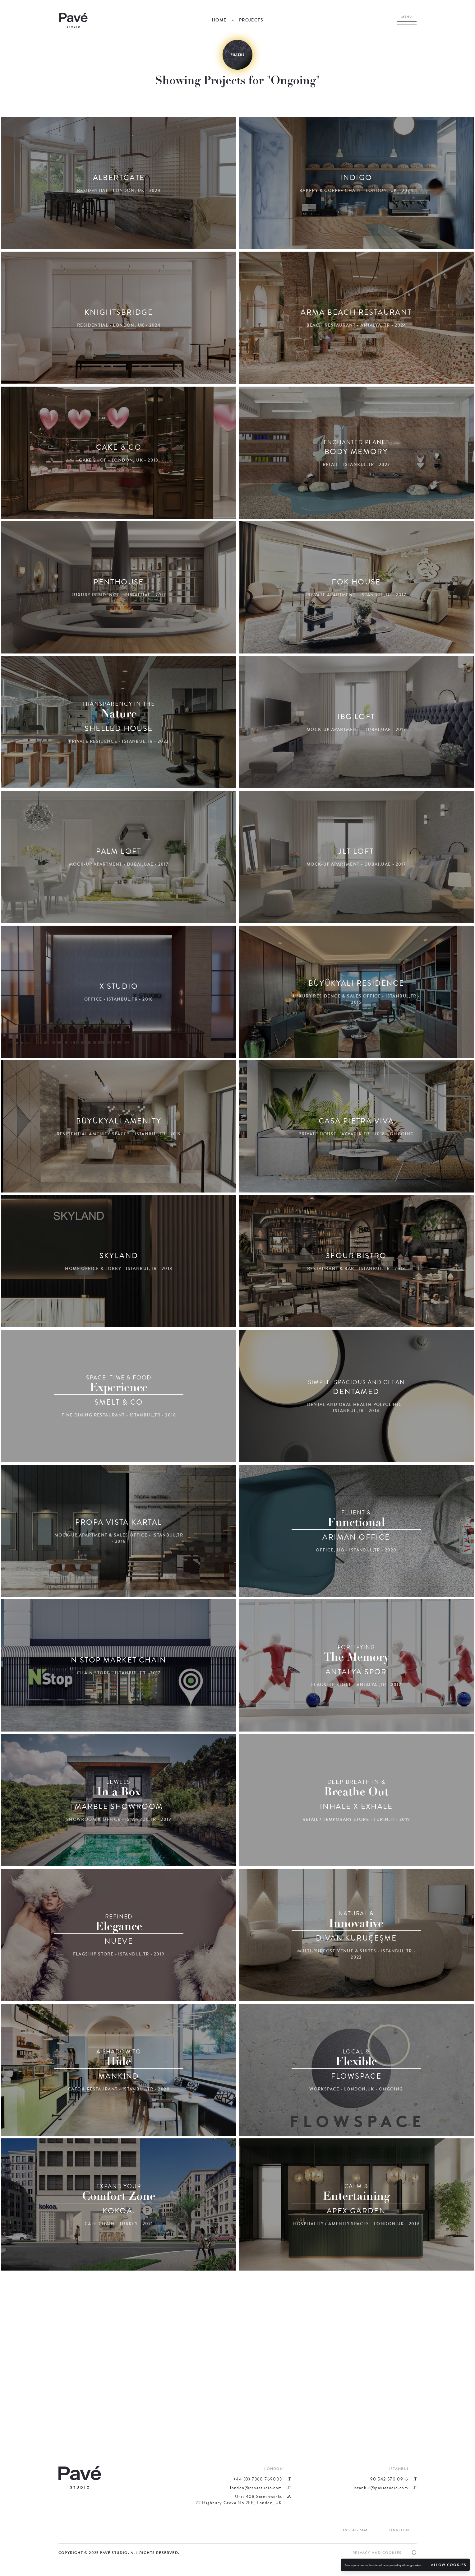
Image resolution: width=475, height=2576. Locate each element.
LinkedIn (399, 2530)
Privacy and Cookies (377, 2552)
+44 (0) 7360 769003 (257, 2479)
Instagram (355, 2530)
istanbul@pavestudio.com (381, 2488)
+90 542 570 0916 (388, 2479)
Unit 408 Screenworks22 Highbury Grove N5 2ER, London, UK (239, 2500)
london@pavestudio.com (256, 2488)
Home (219, 20)
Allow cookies (448, 2565)
